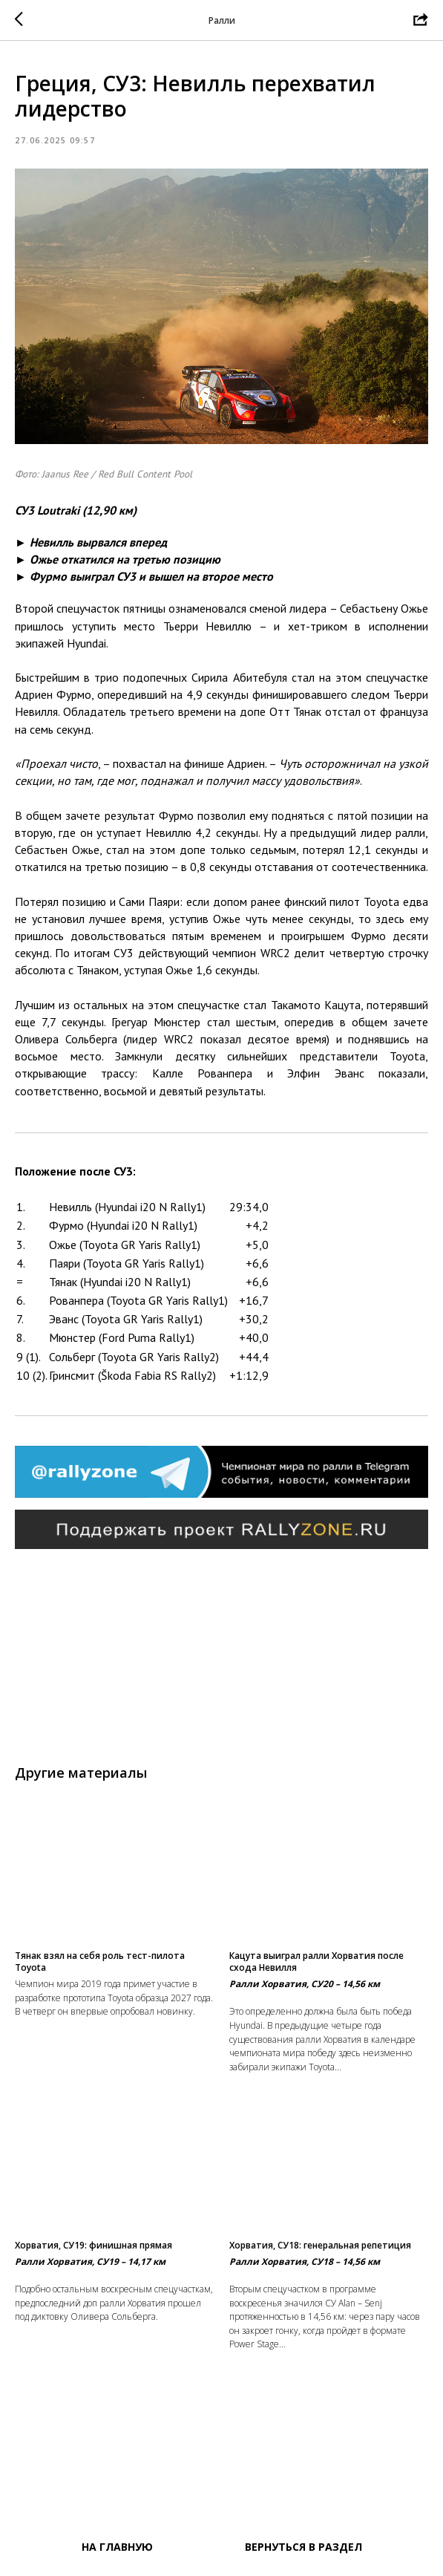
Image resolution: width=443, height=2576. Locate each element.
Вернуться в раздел (303, 2547)
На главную (117, 2547)
